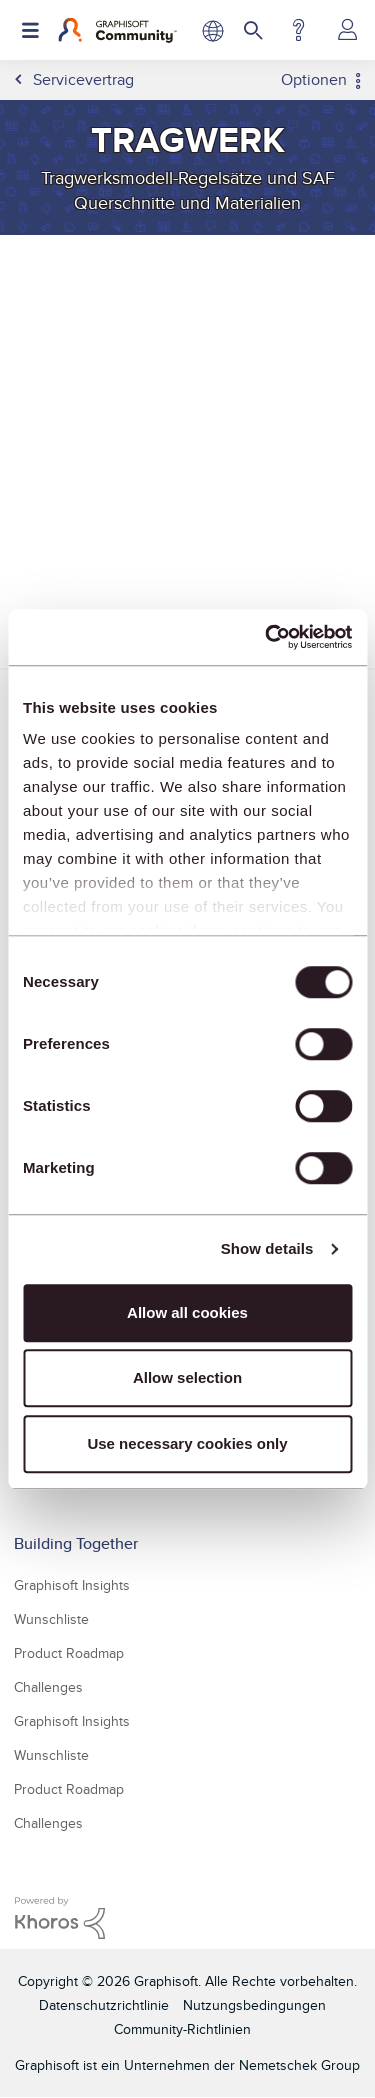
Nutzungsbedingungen (254, 2005)
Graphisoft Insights (72, 1585)
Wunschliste (51, 1619)
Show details (267, 1248)
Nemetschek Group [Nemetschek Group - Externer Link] (299, 2065)
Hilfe (298, 30)
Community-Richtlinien (182, 2029)
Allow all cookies (187, 1312)
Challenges (48, 1687)
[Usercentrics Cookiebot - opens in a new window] (267, 637)
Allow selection (187, 1377)
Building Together (76, 1543)
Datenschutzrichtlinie (104, 2005)
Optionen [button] (314, 80)
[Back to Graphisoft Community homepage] (117, 30)
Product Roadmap (69, 1653)
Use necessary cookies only (187, 1443)
